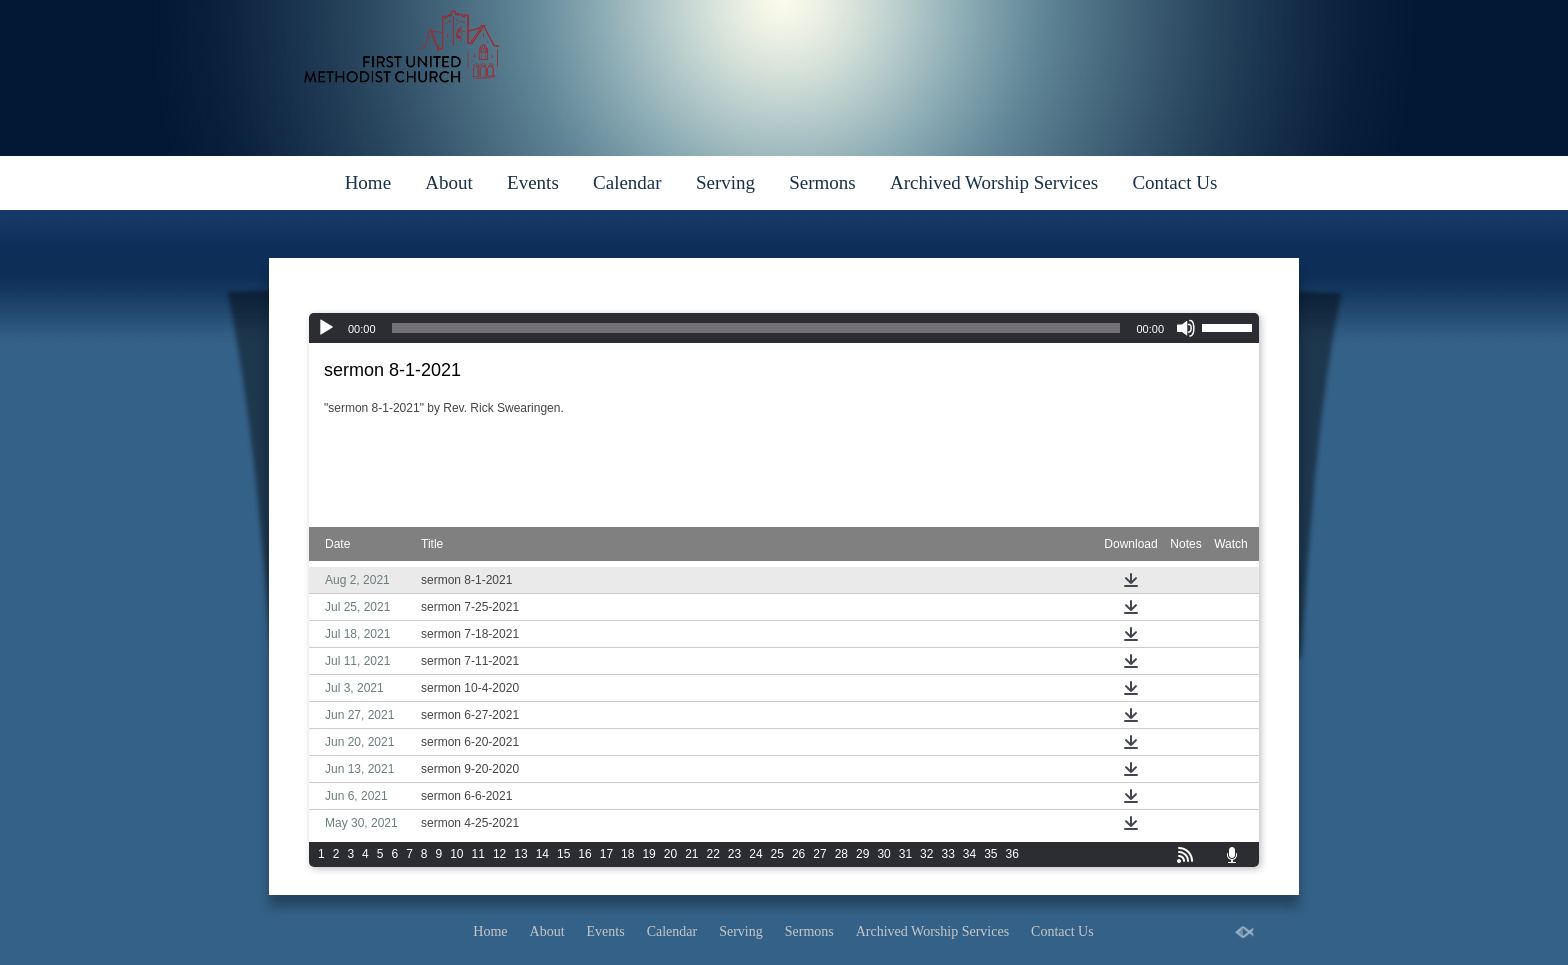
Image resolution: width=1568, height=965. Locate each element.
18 (627, 854)
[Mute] (1186, 328)
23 (734, 854)
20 (670, 854)
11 (478, 854)
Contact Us (1174, 182)
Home (368, 182)
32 (926, 854)
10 (456, 854)
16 (584, 854)
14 (542, 854)
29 (862, 854)
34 (969, 854)
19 (648, 854)
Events (533, 182)
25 (777, 854)
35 (990, 854)
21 (691, 854)
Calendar (627, 182)
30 (883, 854)
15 (563, 854)
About (449, 182)
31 (905, 854)
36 (1012, 854)
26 (798, 854)
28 (841, 854)
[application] (784, 328)
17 (606, 854)
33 (947, 854)
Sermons (822, 182)
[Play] (326, 328)
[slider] (756, 328)
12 (499, 854)
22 (713, 854)
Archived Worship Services (994, 182)
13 (520, 854)
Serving (725, 182)
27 (819, 854)
